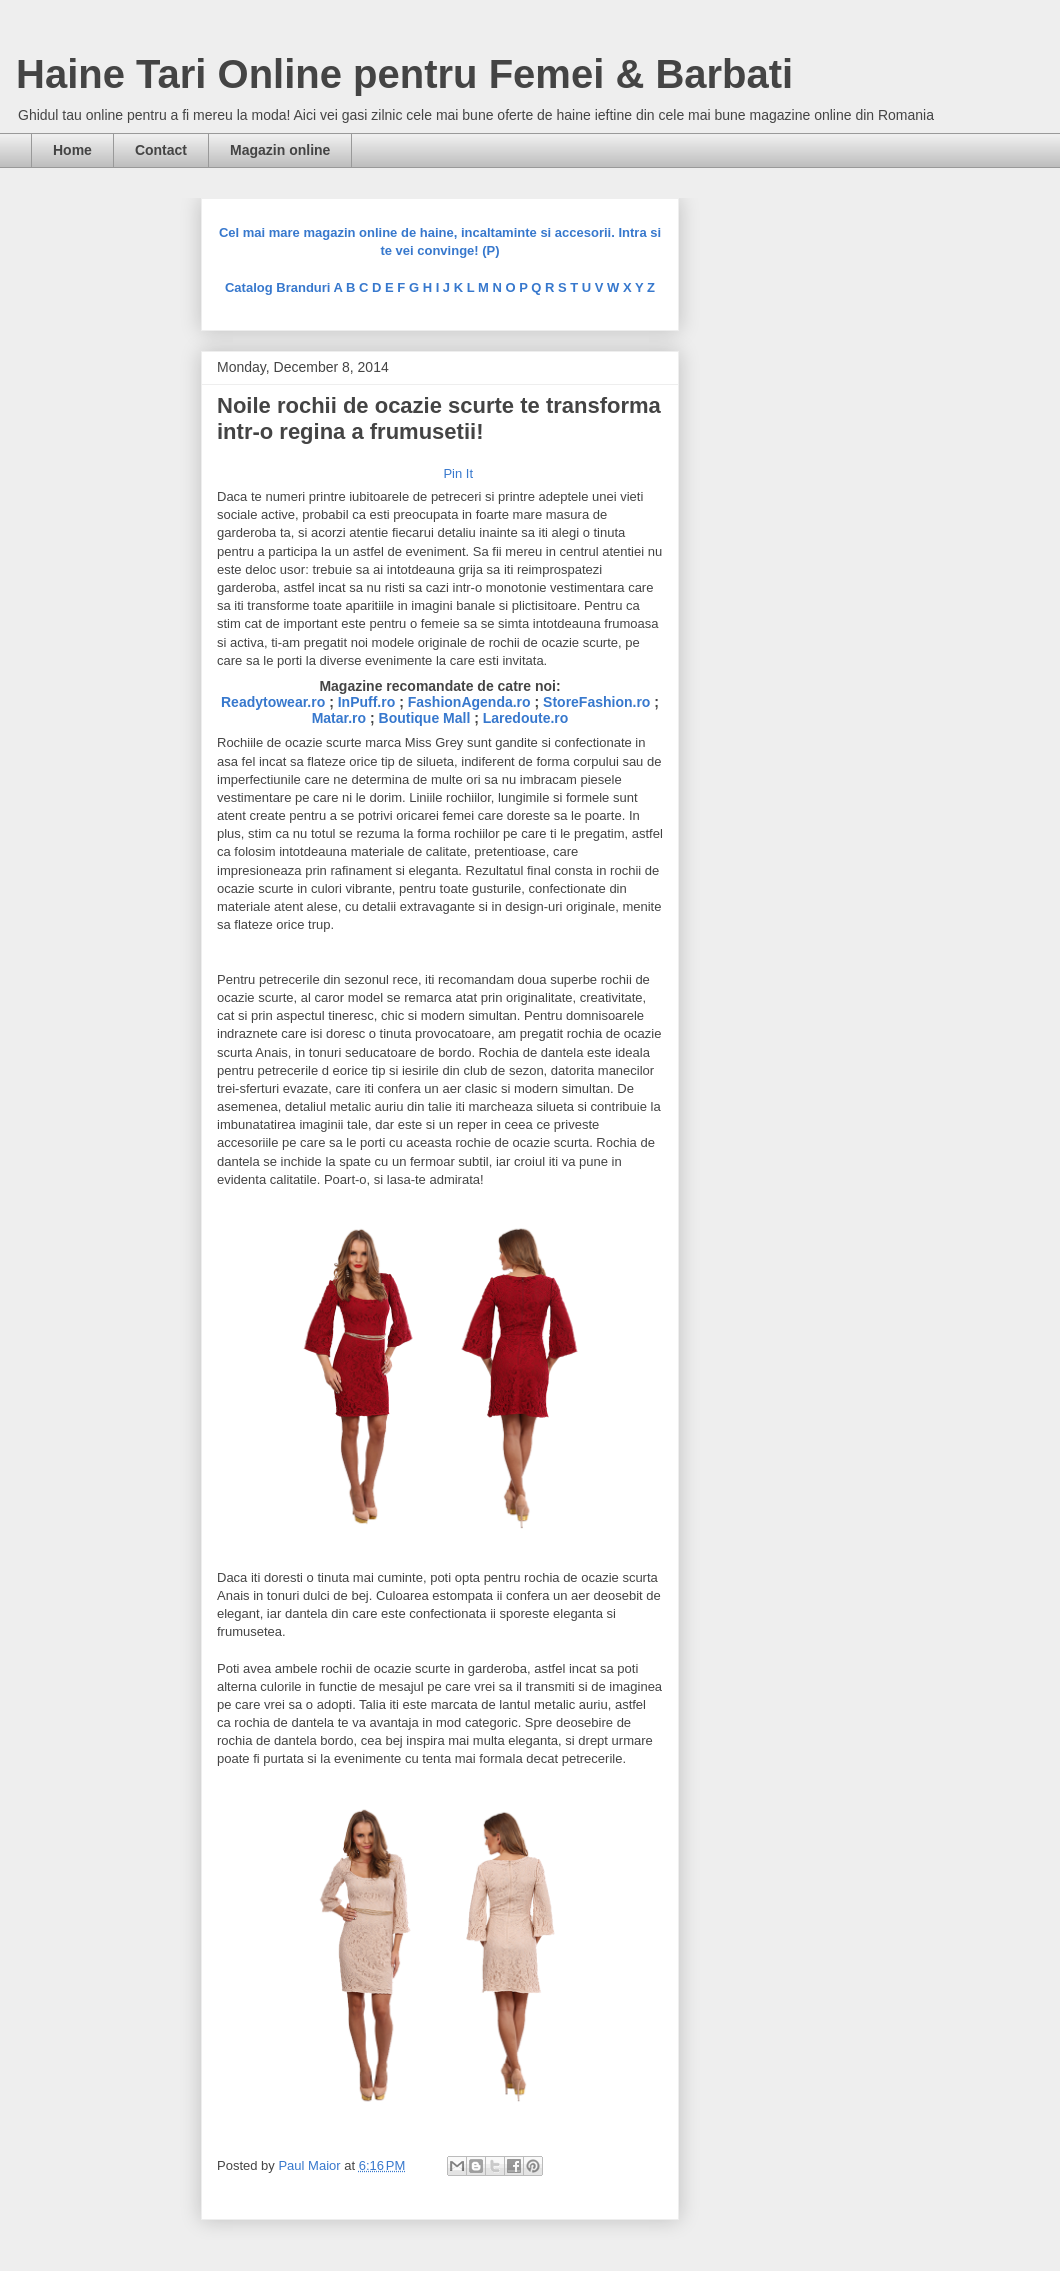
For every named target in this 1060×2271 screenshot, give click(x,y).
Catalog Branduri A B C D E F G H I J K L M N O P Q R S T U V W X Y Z (440, 287)
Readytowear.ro (273, 702)
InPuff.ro (367, 702)
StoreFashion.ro (596, 702)
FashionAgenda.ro (469, 702)
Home (72, 150)
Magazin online (280, 150)
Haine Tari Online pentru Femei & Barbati (404, 74)
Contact (161, 150)
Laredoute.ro (526, 718)
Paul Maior (311, 2165)
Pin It (458, 473)
